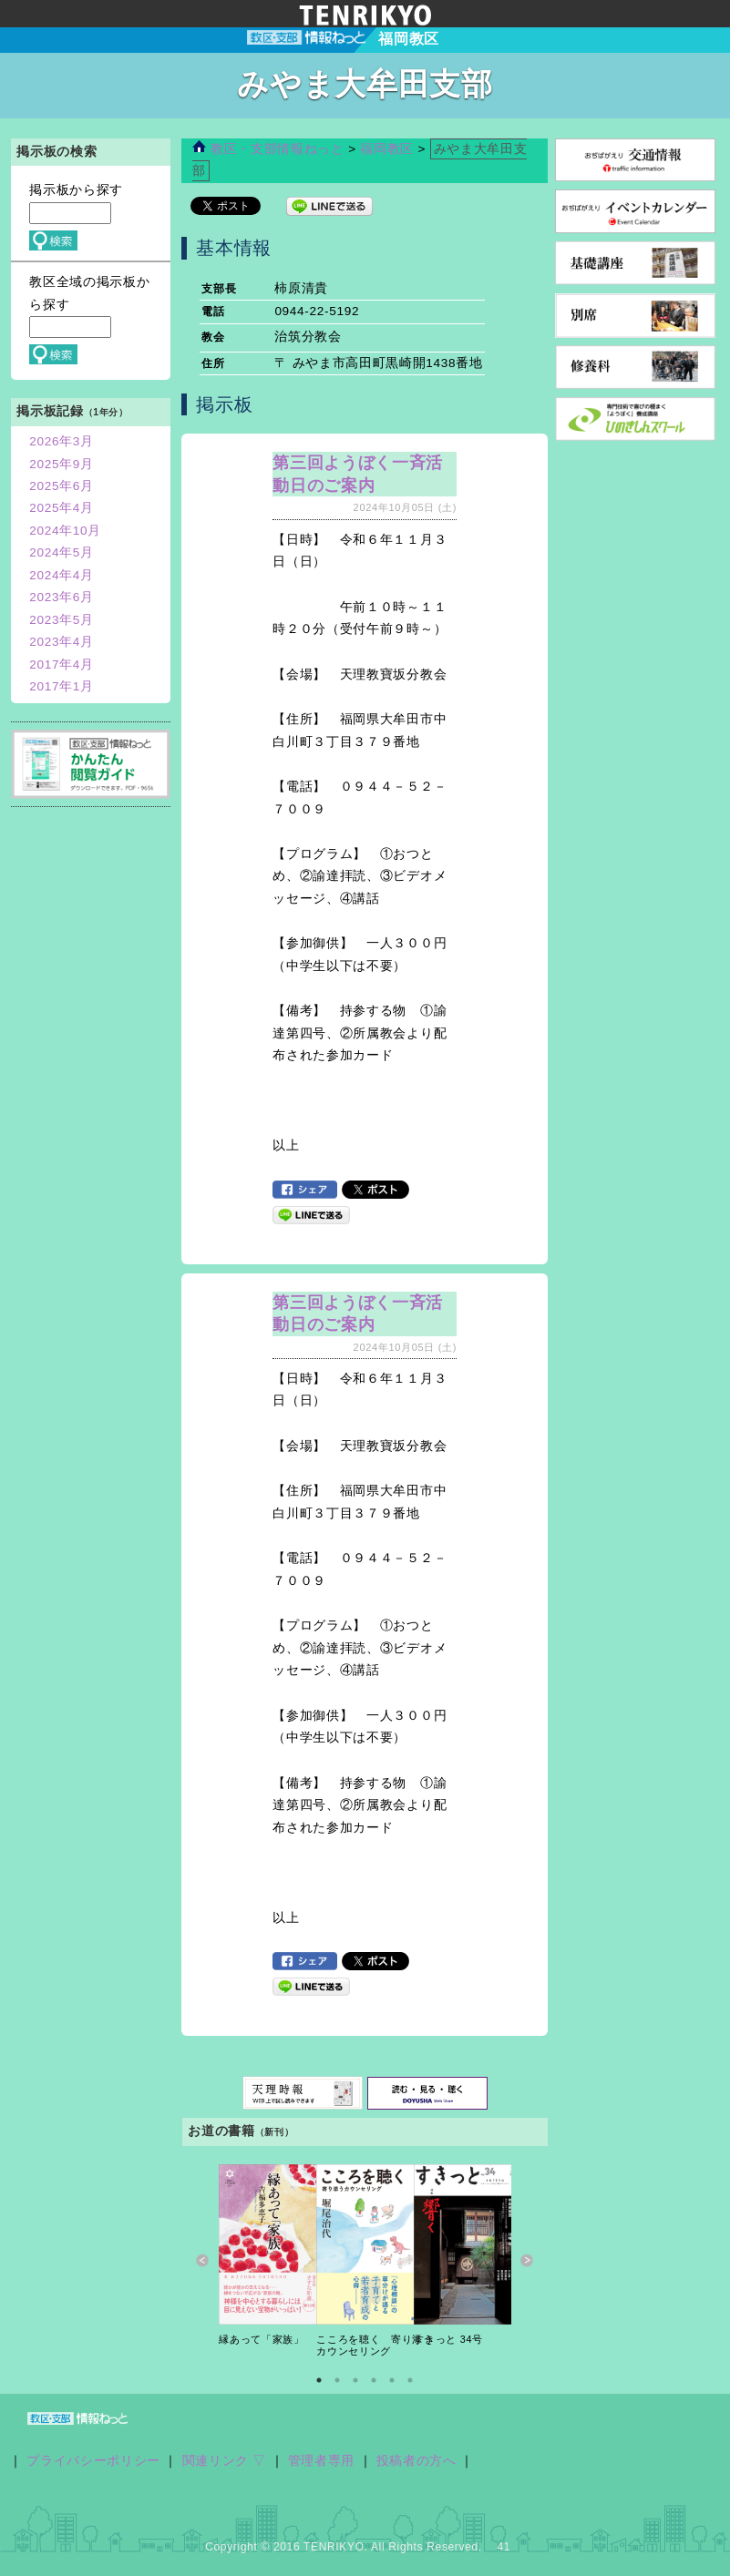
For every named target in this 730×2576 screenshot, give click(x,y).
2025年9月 (61, 464)
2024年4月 (61, 575)
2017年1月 (61, 686)
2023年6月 (61, 597)
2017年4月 (61, 664)
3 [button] (355, 2380)
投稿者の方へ (416, 2461)
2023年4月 (61, 642)
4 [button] (374, 2380)
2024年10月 (65, 530)
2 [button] (337, 2380)
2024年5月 (61, 552)
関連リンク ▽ (224, 2461)
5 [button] (392, 2380)
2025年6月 (61, 486)
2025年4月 (61, 508)
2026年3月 (61, 441)
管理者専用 (321, 2461)
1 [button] (319, 2380)
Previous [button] (203, 2261)
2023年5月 (61, 620)
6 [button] (410, 2380)
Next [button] (527, 2261)
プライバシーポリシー (93, 2461)
